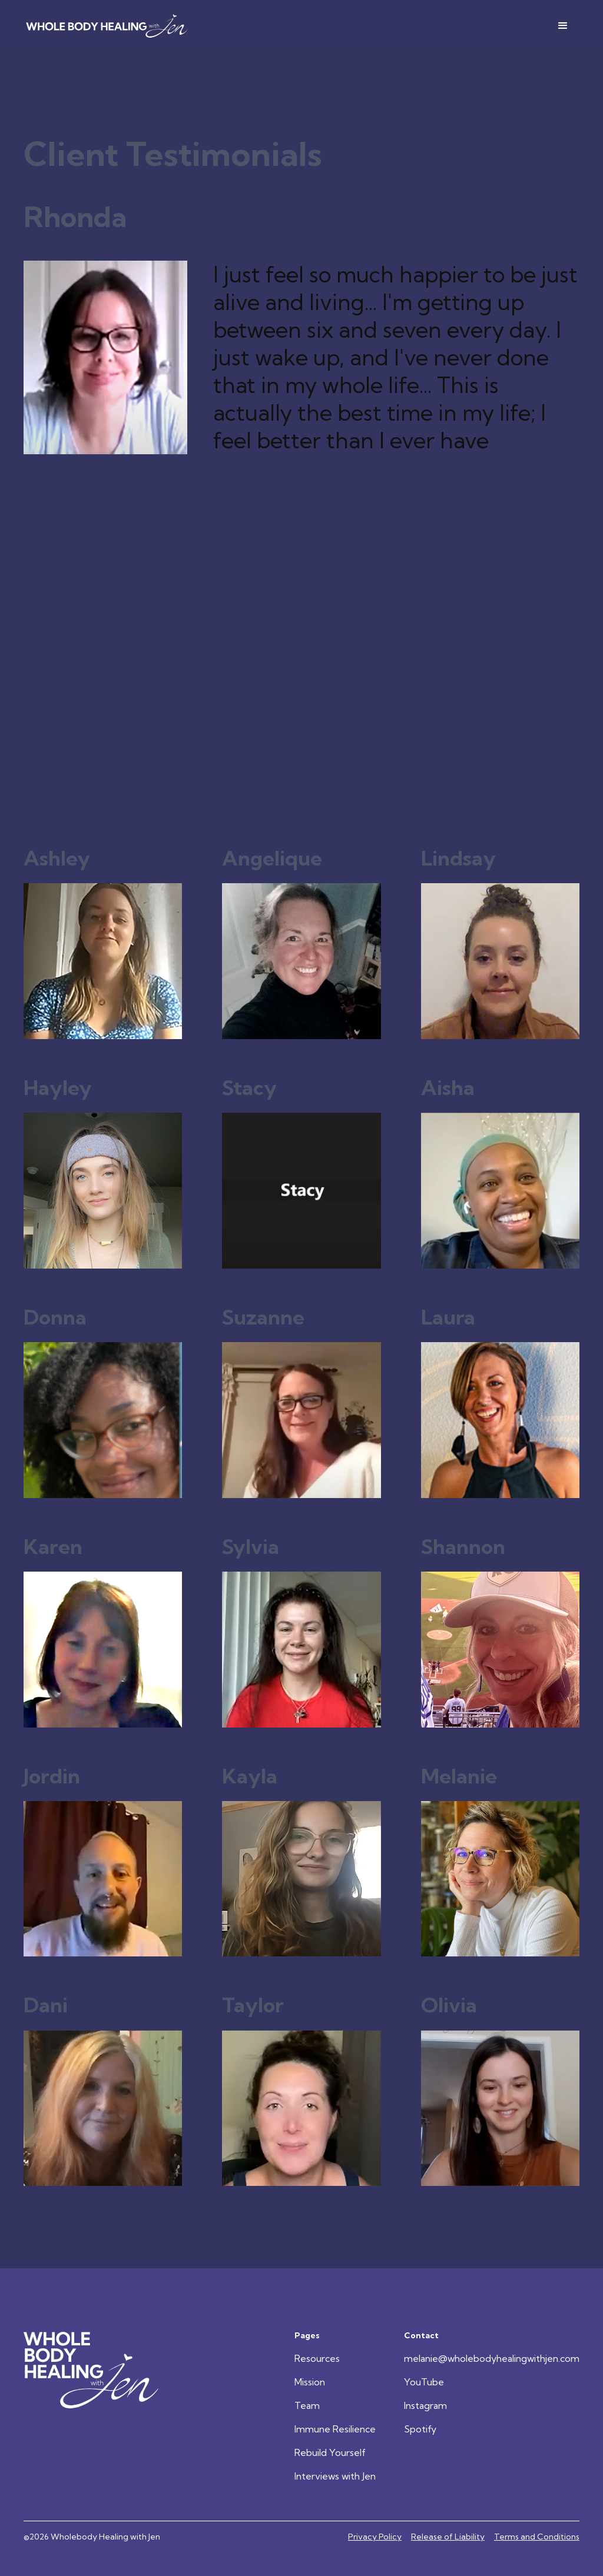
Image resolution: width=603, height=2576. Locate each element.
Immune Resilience (335, 2429)
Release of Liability (448, 2536)
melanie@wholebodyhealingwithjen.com (491, 2358)
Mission (309, 2382)
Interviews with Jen (335, 2476)
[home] (107, 26)
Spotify (420, 2429)
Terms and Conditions (536, 2536)
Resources (317, 2358)
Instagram (425, 2405)
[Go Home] (92, 2369)
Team (307, 2405)
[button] (562, 25)
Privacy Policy (375, 2536)
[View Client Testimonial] (103, 943)
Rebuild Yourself (330, 2452)
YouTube (424, 2382)
